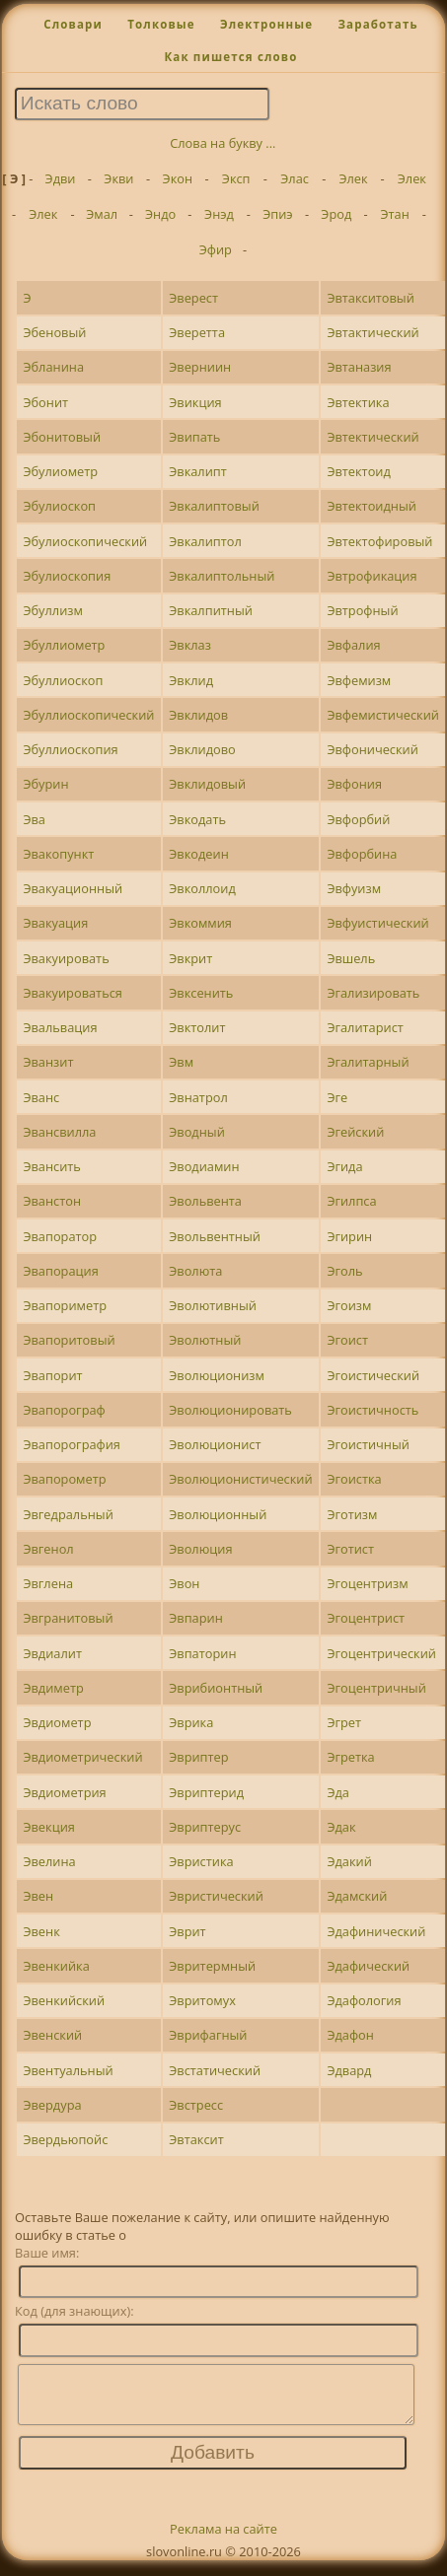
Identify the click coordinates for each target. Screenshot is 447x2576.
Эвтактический (372, 332)
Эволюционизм (216, 1375)
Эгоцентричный (376, 1688)
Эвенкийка (56, 1966)
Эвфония (354, 784)
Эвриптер (198, 1757)
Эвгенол (48, 1549)
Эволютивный (213, 1305)
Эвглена (48, 1583)
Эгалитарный (368, 1062)
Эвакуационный (72, 888)
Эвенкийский (64, 2000)
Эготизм (352, 1514)
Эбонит (45, 402)
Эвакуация (55, 923)
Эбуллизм (52, 610)
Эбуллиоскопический (88, 715)
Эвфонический (372, 749)
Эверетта (197, 332)
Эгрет (344, 1722)
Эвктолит (197, 1027)
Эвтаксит (196, 2139)
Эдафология (364, 2000)
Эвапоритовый (68, 1340)
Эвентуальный (67, 2070)
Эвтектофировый (379, 541)
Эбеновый (54, 332)
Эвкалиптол (205, 541)
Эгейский (355, 1132)
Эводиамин (204, 1166)
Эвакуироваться (72, 993)
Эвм (181, 1062)
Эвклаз (190, 645)
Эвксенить (201, 993)
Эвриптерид (206, 1792)
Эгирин (349, 1236)
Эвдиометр (57, 1722)
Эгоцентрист (366, 1618)
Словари (73, 24)
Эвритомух (202, 2000)
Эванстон (52, 1201)
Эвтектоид (358, 471)
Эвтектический (372, 437)
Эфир (215, 249)
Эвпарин (196, 1618)
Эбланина (53, 367)
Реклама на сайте (223, 2540)
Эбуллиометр (64, 645)
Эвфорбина (362, 854)
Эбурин (45, 784)
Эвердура (52, 2105)
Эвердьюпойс (65, 2139)
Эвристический (216, 1896)
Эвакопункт (58, 854)
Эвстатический (215, 2070)
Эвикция (195, 402)
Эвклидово (202, 749)
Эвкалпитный (211, 610)
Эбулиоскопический (85, 541)
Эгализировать (373, 993)
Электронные (266, 24)
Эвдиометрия (64, 1792)
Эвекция (48, 1827)
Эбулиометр (60, 471)
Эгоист (347, 1340)
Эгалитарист (365, 1027)
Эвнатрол (198, 1097)
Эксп (236, 178)
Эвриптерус (205, 1827)
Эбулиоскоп (59, 506)
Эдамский (357, 1896)
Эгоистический (373, 1375)
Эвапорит (52, 1375)
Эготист (350, 1549)
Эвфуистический (377, 923)
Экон (177, 178)
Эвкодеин (199, 854)
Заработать (377, 24)
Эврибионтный (215, 1688)
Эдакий (349, 1861)
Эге (337, 1097)
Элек (352, 178)
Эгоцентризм (367, 1583)
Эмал (101, 214)
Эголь (344, 1271)
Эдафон (350, 2035)
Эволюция (200, 1549)
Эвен (38, 1896)
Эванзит (48, 1062)
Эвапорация (60, 1271)
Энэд (219, 214)
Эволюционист (215, 1444)
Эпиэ (277, 214)
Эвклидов (198, 715)
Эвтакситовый (370, 298)
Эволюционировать (230, 1410)
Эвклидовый (207, 784)
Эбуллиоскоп (63, 680)
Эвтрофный (362, 610)
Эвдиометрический (82, 1757)
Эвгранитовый (67, 1618)
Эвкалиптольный (221, 576)
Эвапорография (71, 1444)
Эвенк (41, 1931)
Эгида (344, 1166)
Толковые (161, 24)
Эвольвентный (215, 1236)
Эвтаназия (359, 367)
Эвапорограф (64, 1410)
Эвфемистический (383, 715)
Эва (34, 819)
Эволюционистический (240, 1479)
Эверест (193, 298)
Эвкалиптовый (214, 506)
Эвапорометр (64, 1479)
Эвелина (49, 1861)
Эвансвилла (59, 1132)
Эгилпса (351, 1201)
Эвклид (191, 680)
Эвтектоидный (371, 506)
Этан (395, 214)
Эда (338, 1792)
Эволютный (205, 1340)
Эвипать (194, 437)
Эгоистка (354, 1479)
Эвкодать (197, 819)
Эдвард (349, 2070)
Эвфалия (353, 645)
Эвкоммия (200, 923)
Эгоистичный (368, 1444)
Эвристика (201, 1861)
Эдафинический (376, 1931)
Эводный (197, 1132)
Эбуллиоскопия (70, 749)
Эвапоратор (60, 1236)
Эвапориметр (65, 1305)
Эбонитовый (62, 437)
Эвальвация (60, 1027)
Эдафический (368, 1966)
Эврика (191, 1722)
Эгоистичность (372, 1410)
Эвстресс (196, 2105)
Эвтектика (358, 402)
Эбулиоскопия (67, 576)
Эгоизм (349, 1305)
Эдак (341, 1827)
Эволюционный (217, 1514)
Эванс (41, 1097)
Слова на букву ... (222, 143)
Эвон (184, 1583)
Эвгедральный (67, 1514)
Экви (118, 178)
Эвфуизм (354, 888)
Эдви (60, 178)
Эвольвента (205, 1201)
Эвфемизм (359, 680)
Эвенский (52, 2035)
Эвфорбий (358, 819)
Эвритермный (212, 1966)
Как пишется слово (230, 56)
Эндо (160, 214)
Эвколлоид (202, 888)
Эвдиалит (52, 1653)
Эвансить (51, 1166)
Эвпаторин (202, 1653)
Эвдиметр (53, 1688)
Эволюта (195, 1271)
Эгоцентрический (381, 1653)
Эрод (336, 214)
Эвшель (351, 958)
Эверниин (200, 367)
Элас (294, 178)
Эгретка (350, 1757)
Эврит (187, 1931)
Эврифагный (208, 2035)
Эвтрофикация (371, 576)
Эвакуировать (66, 958)
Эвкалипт (198, 471)
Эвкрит (190, 958)
